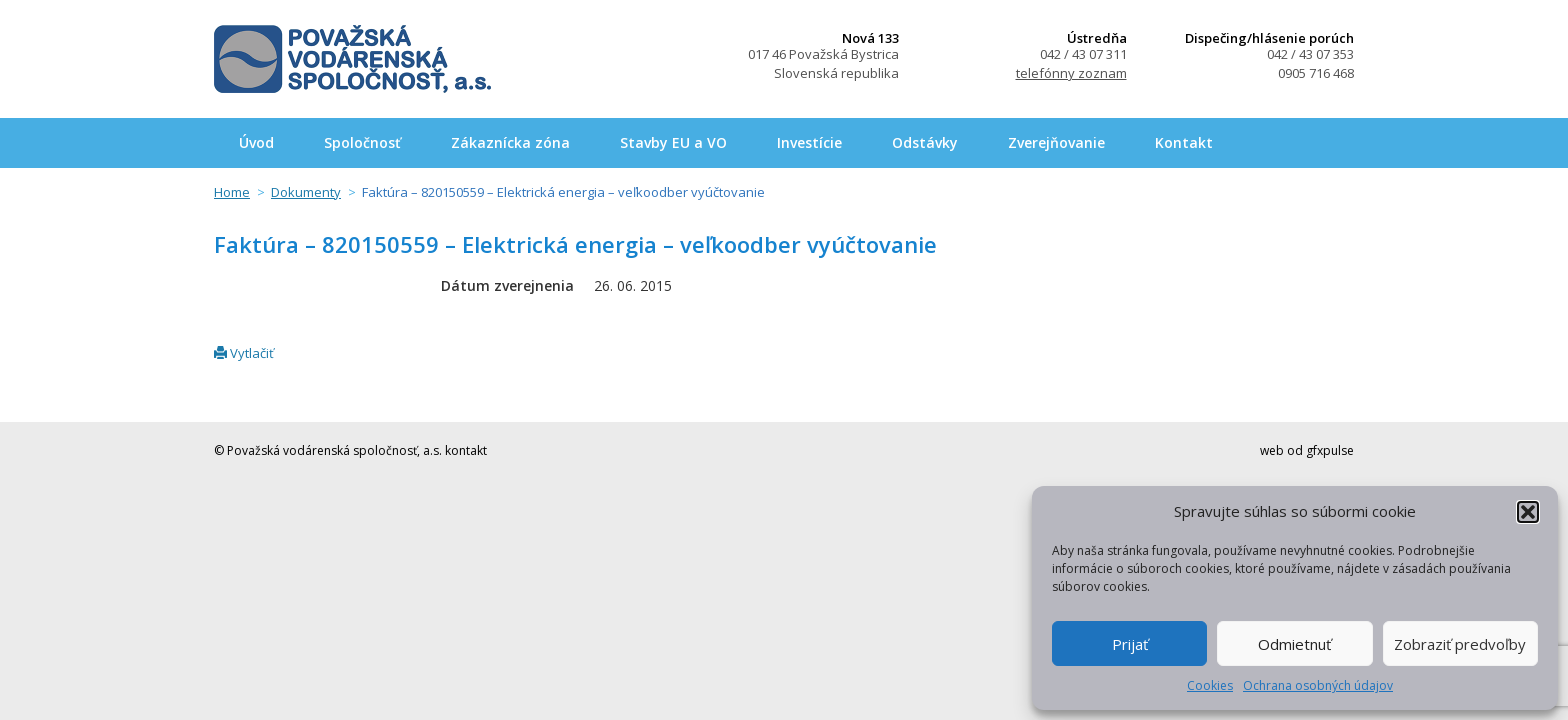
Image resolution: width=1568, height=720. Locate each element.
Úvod (256, 142)
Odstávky (925, 142)
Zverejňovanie (1056, 142)
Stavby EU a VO (673, 142)
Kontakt (1184, 142)
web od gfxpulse (1307, 450)
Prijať (1130, 644)
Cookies (1210, 685)
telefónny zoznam (1071, 73)
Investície (809, 142)
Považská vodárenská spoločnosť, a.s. (352, 59)
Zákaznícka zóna (510, 142)
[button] (1528, 512)
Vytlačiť (244, 353)
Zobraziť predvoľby (1460, 644)
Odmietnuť (1294, 644)
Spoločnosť (362, 142)
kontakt (466, 450)
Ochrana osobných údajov (1318, 685)
